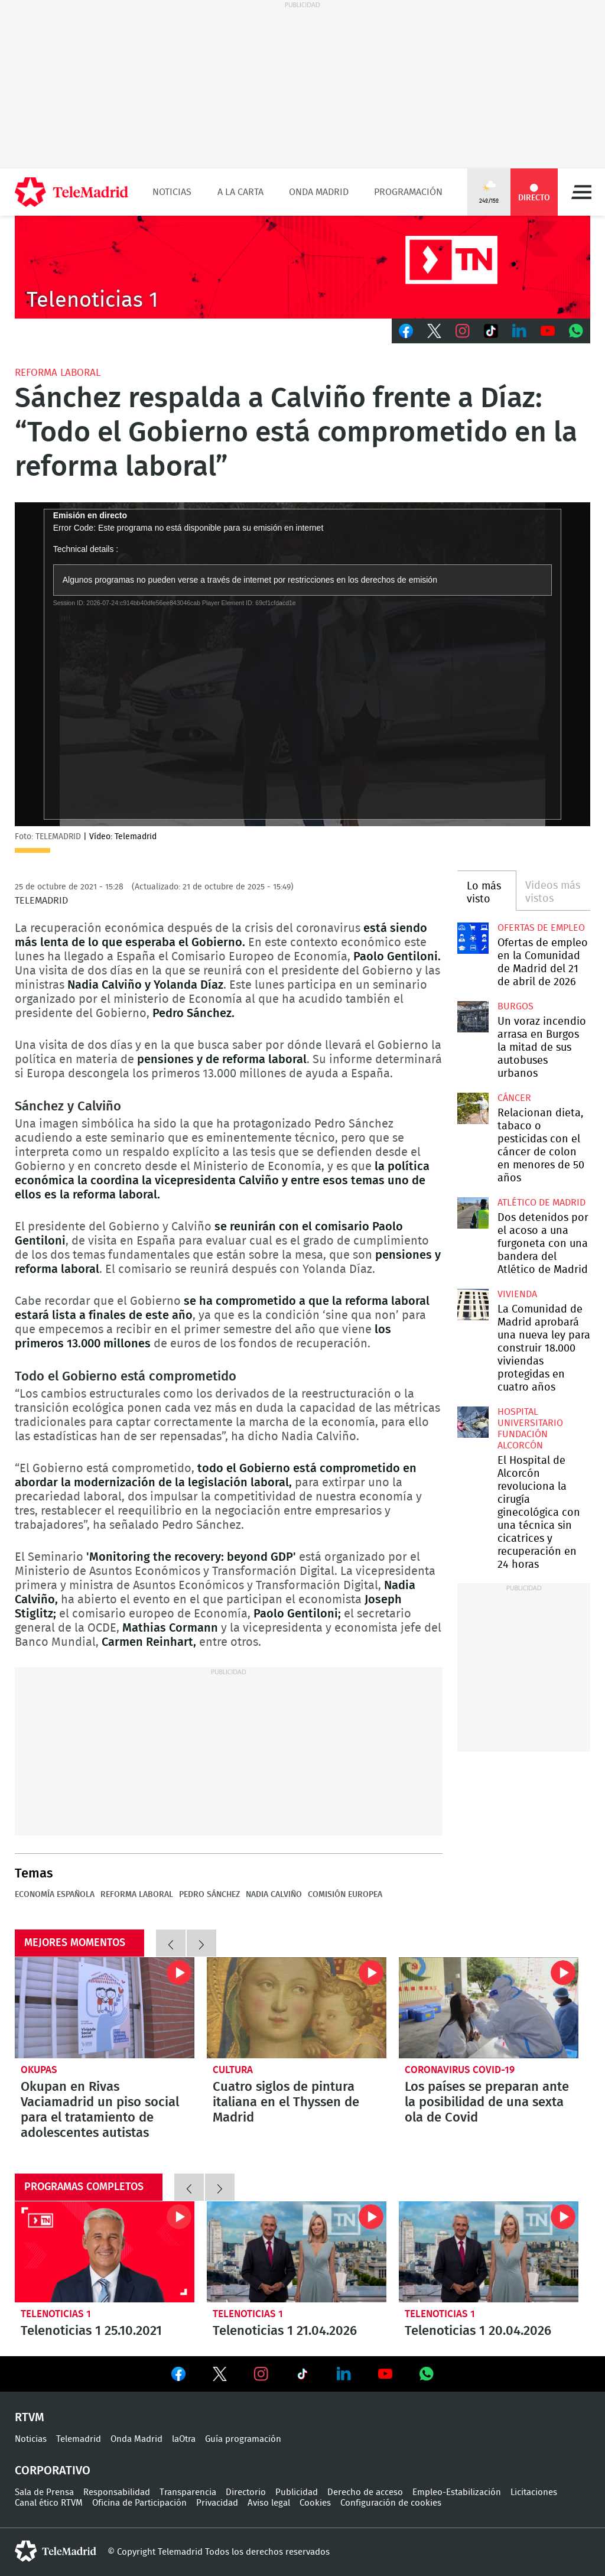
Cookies (315, 2503)
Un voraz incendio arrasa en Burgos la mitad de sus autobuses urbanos (472, 1016)
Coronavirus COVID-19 (460, 2070)
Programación (408, 192)
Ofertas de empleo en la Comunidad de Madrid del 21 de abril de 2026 (472, 937)
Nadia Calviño (274, 1894)
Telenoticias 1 (56, 2314)
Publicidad (296, 2492)
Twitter (434, 331)
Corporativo (52, 2471)
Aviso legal (269, 2503)
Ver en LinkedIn (344, 2374)
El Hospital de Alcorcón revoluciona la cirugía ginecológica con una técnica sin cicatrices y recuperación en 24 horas (472, 1421)
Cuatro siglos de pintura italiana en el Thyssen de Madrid (296, 2007)
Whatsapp (576, 331)
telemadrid (55, 2551)
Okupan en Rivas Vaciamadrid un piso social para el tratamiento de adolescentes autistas (104, 2007)
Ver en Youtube (385, 2374)
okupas (39, 2070)
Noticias (171, 192)
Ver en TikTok (302, 2376)
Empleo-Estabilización (456, 2492)
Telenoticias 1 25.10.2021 (104, 2251)
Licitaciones (533, 2492)
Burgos (515, 1006)
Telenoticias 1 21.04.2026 (296, 2251)
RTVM (29, 2418)
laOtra (184, 2439)
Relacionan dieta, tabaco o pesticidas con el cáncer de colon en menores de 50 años (472, 1108)
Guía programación (243, 2439)
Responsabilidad (116, 2492)
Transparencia (188, 2492)
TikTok (491, 331)
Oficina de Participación (139, 2503)
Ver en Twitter (220, 2376)
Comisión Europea (345, 1894)
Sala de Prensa (44, 2492)
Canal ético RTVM (49, 2503)
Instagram (462, 331)
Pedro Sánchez (209, 1894)
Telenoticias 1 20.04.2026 (488, 2251)
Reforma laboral (57, 373)
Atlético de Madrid (541, 1202)
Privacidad (217, 2503)
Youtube (548, 331)
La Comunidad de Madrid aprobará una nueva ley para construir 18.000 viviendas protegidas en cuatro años (472, 1304)
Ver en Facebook (178, 2376)
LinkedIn (519, 331)
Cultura (233, 2070)
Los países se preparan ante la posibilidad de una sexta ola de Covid (488, 2007)
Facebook (406, 331)
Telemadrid (78, 2439)
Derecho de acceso (365, 2492)
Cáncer (514, 1098)
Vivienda (517, 1294)
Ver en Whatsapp (426, 2374)
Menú (581, 192)
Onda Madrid (319, 192)
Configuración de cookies (390, 2503)
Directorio (246, 2492)
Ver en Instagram (261, 2374)
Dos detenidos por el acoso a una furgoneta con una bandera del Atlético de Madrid (472, 1212)
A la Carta (240, 192)
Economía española (55, 1894)
